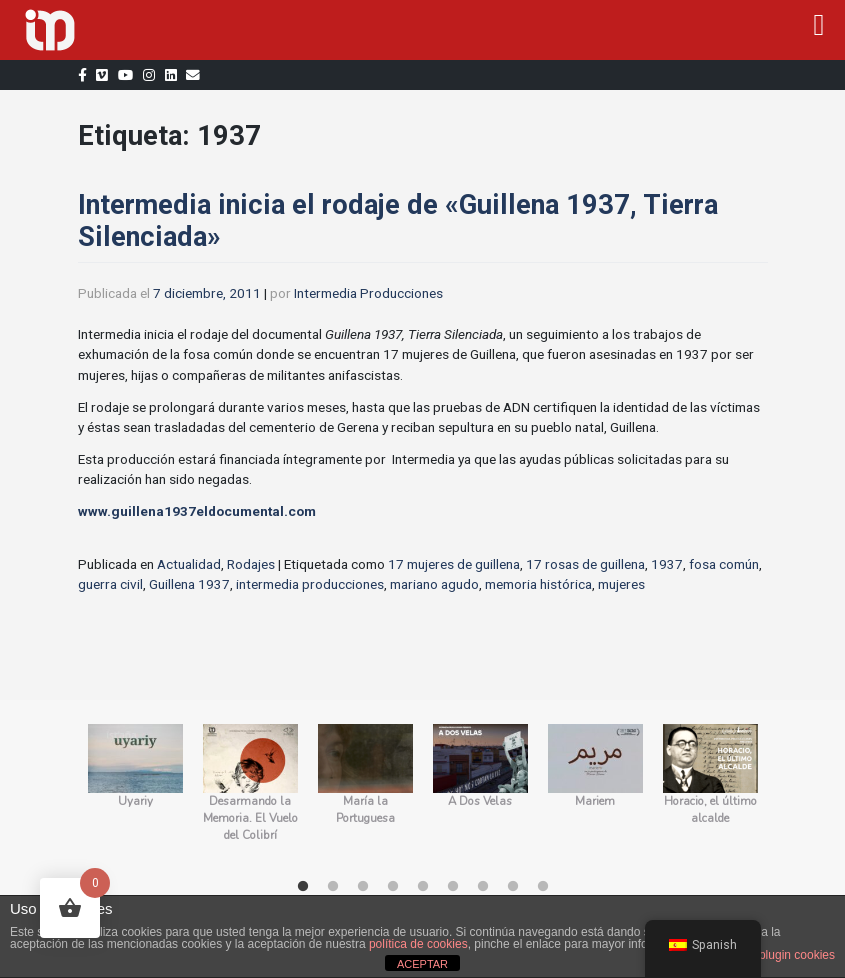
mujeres (621, 584)
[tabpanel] (135, 793)
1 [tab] (303, 887)
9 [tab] (543, 887)
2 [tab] (333, 887)
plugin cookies (797, 955)
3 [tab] (363, 887)
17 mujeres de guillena (454, 564)
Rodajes (251, 564)
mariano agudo (434, 584)
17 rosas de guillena (585, 564)
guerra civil (110, 584)
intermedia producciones (310, 584)
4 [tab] (393, 887)
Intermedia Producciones (368, 293)
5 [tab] (423, 887)
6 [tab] (453, 887)
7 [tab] (483, 887)
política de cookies (418, 944)
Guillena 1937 (189, 584)
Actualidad (189, 564)
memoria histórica (538, 584)
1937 (667, 564)
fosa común (724, 564)
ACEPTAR (422, 964)
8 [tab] (513, 887)
